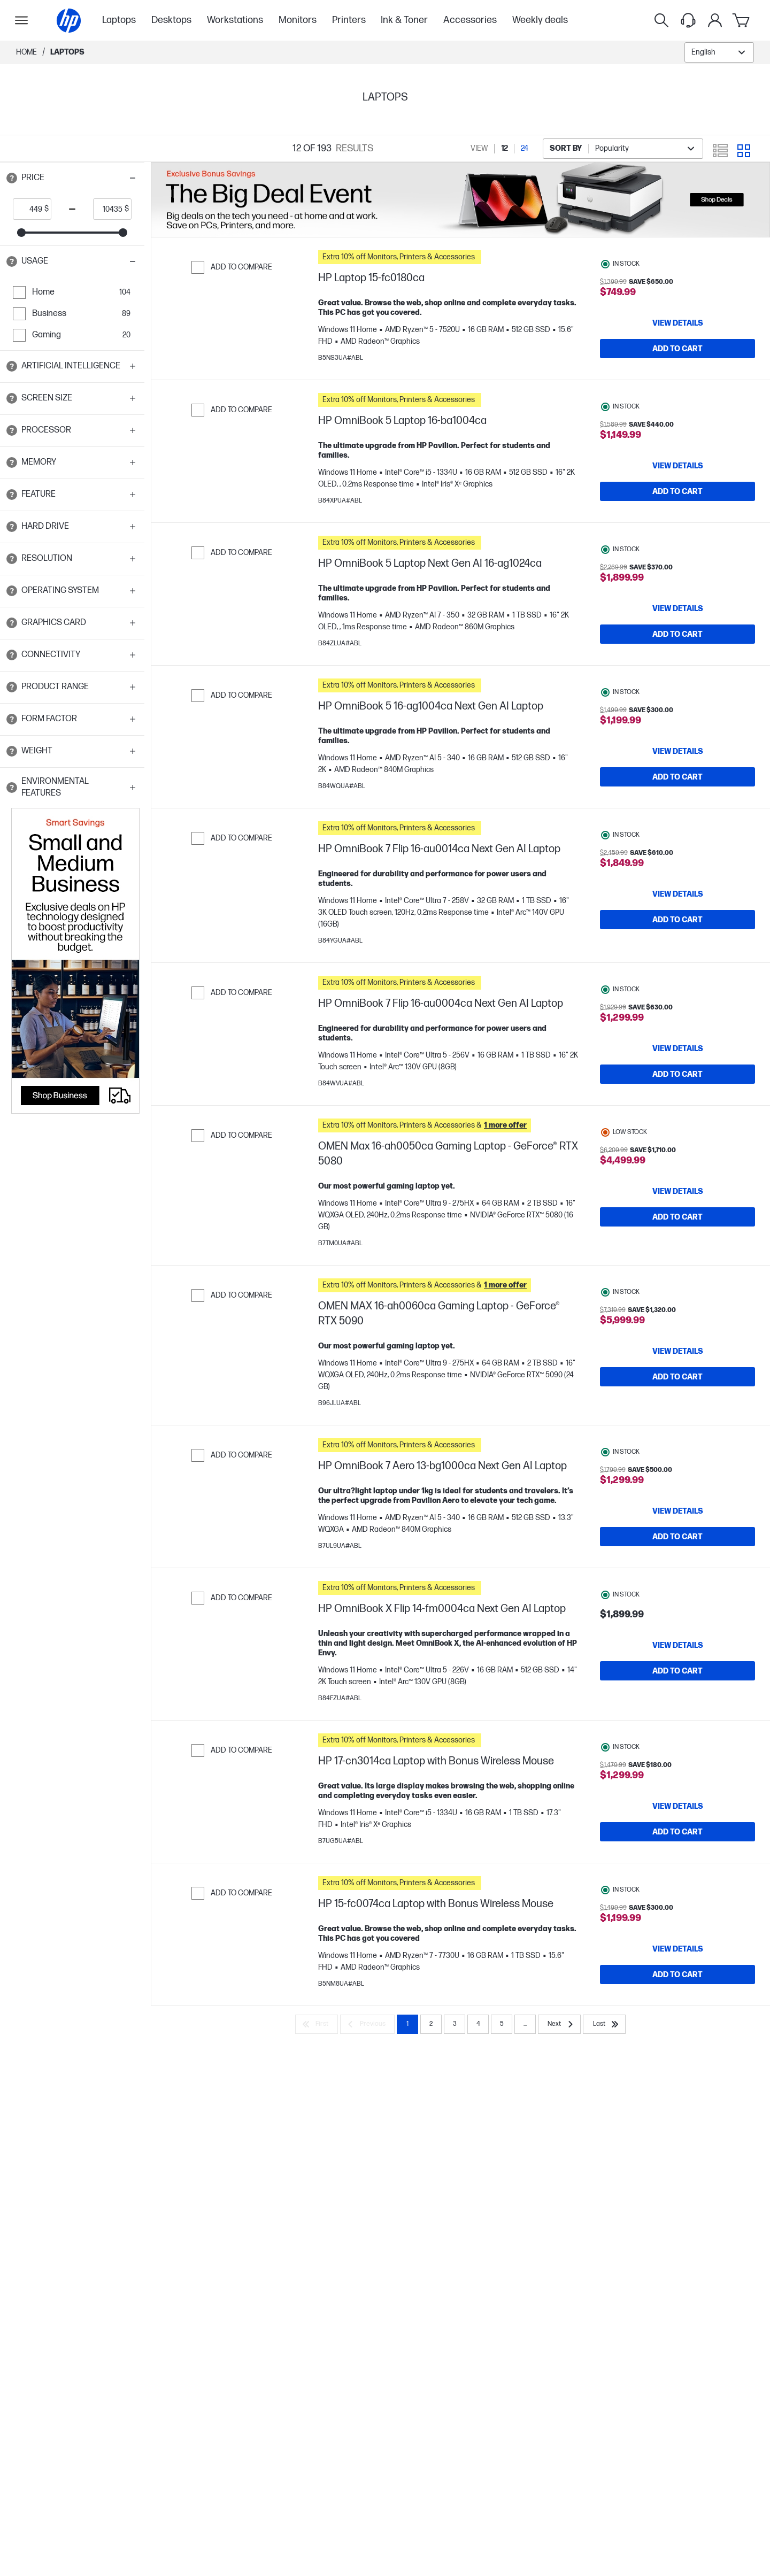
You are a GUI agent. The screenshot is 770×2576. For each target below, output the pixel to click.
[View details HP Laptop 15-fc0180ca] (677, 323)
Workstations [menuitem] (235, 20)
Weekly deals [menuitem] (540, 20)
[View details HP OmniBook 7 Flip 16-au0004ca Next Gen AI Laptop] (677, 1069)
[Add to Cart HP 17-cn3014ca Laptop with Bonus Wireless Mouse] (677, 1863)
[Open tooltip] (11, 178)
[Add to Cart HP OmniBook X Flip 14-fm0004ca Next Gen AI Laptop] (677, 1703)
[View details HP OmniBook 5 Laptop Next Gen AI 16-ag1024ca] (677, 619)
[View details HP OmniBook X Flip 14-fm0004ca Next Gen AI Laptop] (677, 1677)
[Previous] (367, 2067)
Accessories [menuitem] (470, 20)
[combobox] (719, 52)
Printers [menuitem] (349, 20)
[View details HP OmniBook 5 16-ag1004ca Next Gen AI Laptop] (677, 767)
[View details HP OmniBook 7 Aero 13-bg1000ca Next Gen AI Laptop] (677, 1537)
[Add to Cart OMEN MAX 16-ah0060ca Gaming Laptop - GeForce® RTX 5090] (677, 1403)
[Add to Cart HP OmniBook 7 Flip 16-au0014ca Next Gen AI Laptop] (677, 941)
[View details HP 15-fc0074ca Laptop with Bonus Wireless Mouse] (677, 1986)
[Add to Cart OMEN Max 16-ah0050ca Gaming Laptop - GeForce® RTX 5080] (677, 1243)
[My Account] (715, 20)
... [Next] (525, 2067)
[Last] (604, 2067)
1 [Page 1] (407, 2067)
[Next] (559, 2067)
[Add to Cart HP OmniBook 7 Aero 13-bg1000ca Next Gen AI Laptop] (677, 1563)
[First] (316, 2067)
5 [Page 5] (502, 2067)
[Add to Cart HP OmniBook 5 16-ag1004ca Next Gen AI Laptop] (677, 793)
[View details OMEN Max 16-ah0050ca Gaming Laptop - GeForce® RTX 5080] (677, 1218)
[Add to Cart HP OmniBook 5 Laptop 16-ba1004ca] (677, 496)
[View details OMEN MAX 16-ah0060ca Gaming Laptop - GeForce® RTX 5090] (677, 1377)
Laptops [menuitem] (119, 20)
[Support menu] (688, 20)
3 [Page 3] (455, 2067)
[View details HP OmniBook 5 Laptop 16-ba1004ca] (677, 471)
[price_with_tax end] (109, 209)
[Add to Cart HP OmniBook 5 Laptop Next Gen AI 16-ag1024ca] (677, 644)
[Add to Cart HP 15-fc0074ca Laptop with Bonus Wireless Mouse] (677, 2012)
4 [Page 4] (478, 2067)
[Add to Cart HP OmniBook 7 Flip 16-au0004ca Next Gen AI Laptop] (677, 1095)
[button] (72, 178)
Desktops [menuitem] (171, 20)
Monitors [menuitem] (298, 20)
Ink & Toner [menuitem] (404, 20)
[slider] (21, 232)
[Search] (661, 20)
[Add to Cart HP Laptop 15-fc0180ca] (677, 348)
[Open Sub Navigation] (21, 20)
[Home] (68, 20)
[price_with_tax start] (28, 209)
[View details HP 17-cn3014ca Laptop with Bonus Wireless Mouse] (677, 1838)
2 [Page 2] (431, 2067)
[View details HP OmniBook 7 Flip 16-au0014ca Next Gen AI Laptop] (677, 915)
